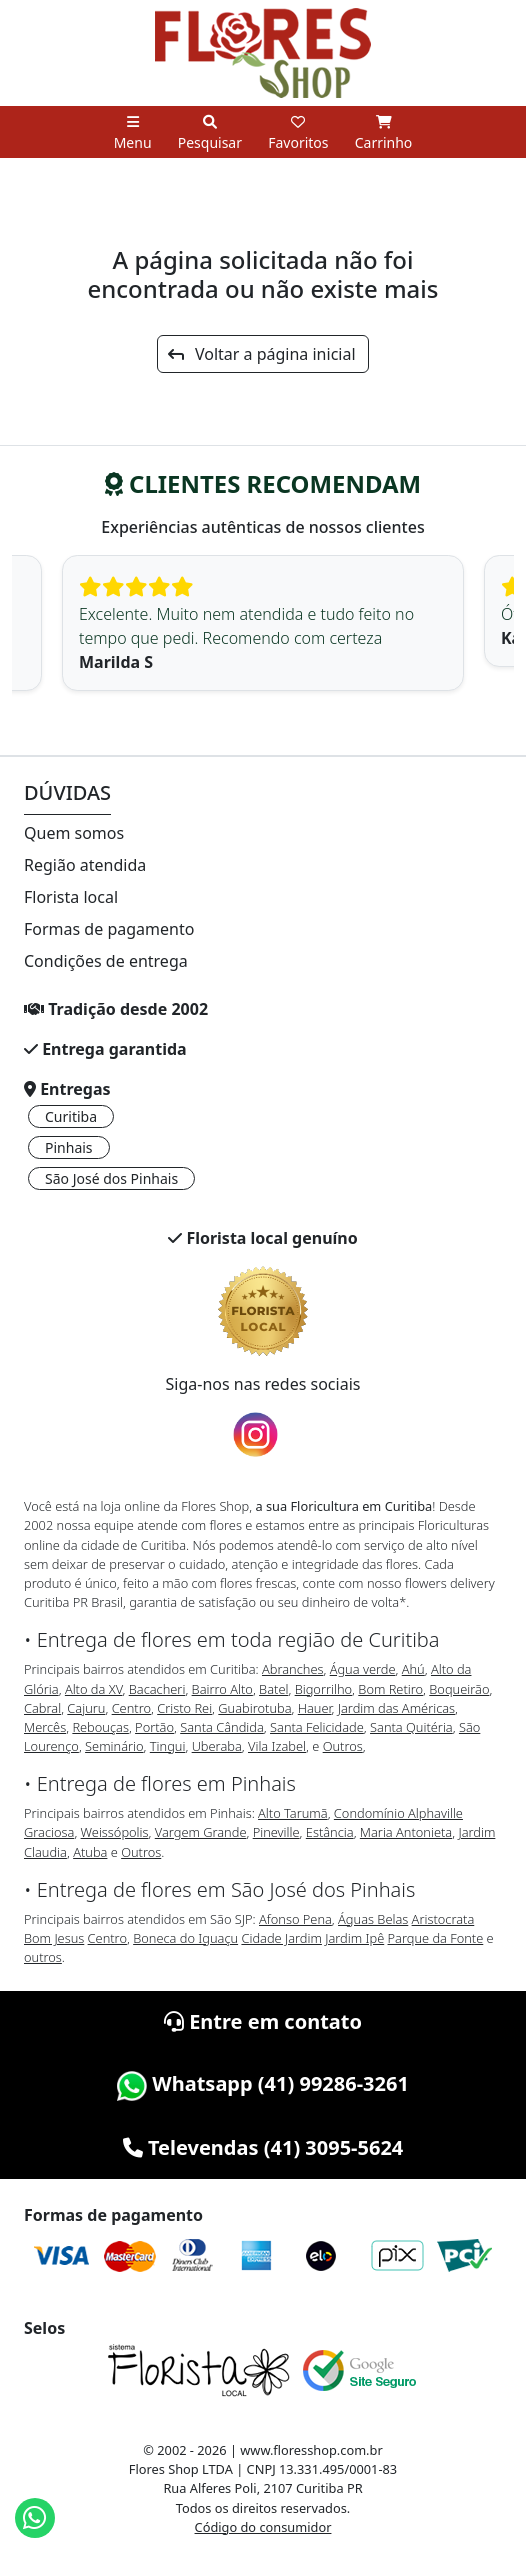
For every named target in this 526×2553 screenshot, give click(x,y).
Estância (330, 1832)
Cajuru (86, 1708)
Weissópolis (115, 1832)
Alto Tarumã (293, 1813)
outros (43, 1957)
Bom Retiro (390, 1689)
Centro (131, 1708)
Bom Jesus (54, 1938)
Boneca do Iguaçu (185, 1938)
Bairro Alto (222, 1689)
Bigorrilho (323, 1689)
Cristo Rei (184, 1708)
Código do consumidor (263, 2527)
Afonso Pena (295, 1919)
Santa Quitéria (411, 1727)
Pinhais (69, 1147)
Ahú (413, 1669)
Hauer (315, 1708)
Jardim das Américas (396, 1708)
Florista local (71, 897)
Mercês (45, 1727)
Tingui (168, 1746)
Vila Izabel (277, 1746)
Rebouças (100, 1727)
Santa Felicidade (317, 1727)
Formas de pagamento (109, 929)
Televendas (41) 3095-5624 (263, 2147)
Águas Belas (373, 1919)
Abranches (292, 1669)
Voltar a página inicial (261, 354)
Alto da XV (94, 1689)
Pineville (276, 1832)
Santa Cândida (222, 1727)
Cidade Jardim (281, 1938)
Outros (343, 1746)
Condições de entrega (106, 961)
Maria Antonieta (406, 1832)
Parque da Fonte (436, 1938)
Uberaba (217, 1746)
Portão (154, 1727)
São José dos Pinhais (111, 1178)
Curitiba (71, 1116)
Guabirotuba (254, 1708)
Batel (273, 1689)
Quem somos (74, 833)
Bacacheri (157, 1689)
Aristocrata (443, 1919)
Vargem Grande (201, 1832)
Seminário (114, 1746)
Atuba (90, 1852)
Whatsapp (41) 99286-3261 (263, 2083)
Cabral (42, 1708)
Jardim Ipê (354, 1938)
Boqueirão (459, 1689)
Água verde (363, 1669)
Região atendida (85, 865)
